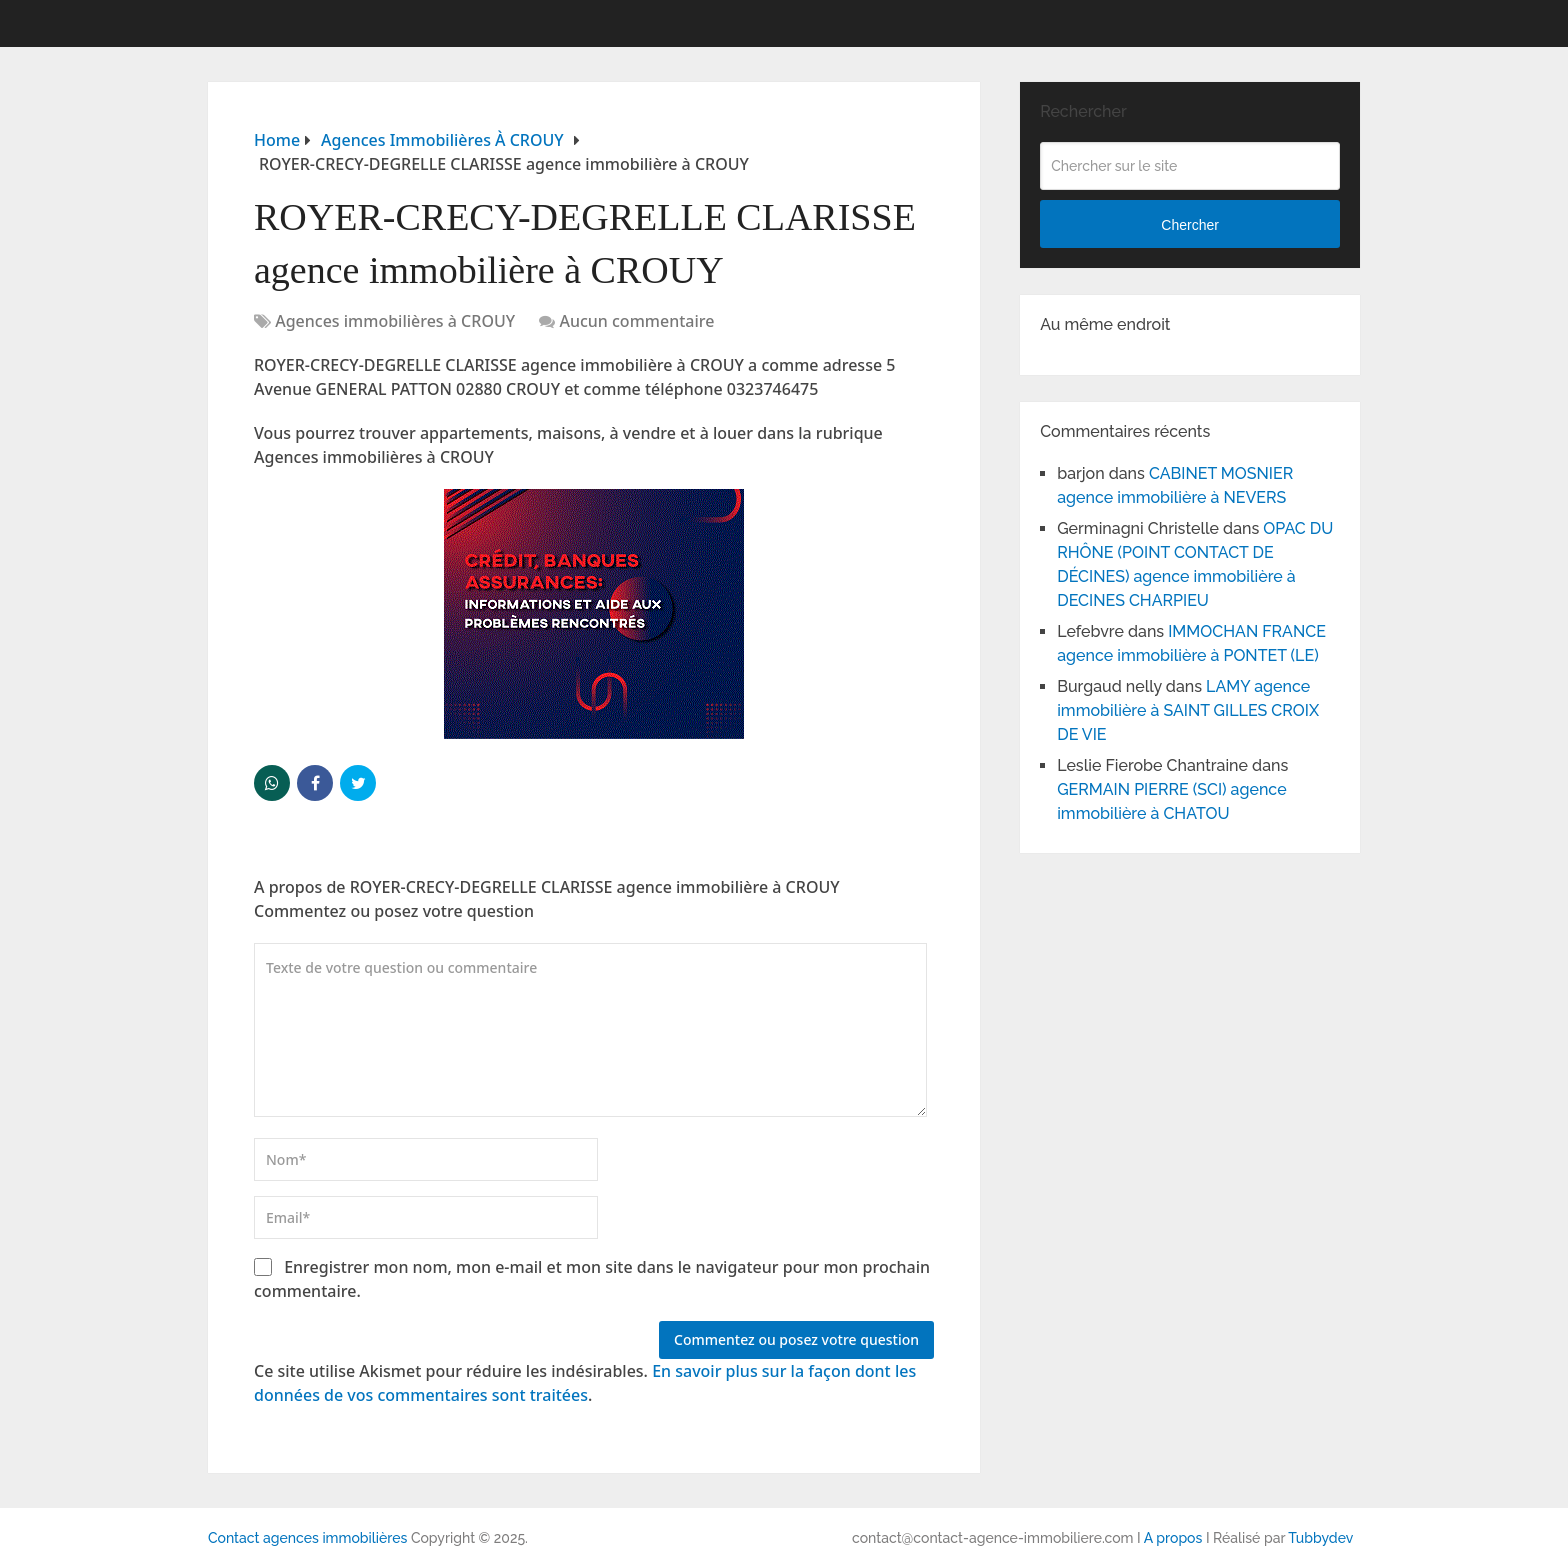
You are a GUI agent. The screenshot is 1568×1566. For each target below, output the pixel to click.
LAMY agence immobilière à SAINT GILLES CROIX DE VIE (1188, 710)
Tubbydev (1320, 1538)
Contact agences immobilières (307, 1538)
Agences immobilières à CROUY (395, 321)
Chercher (1190, 225)
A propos (1173, 1538)
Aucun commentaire (636, 321)
